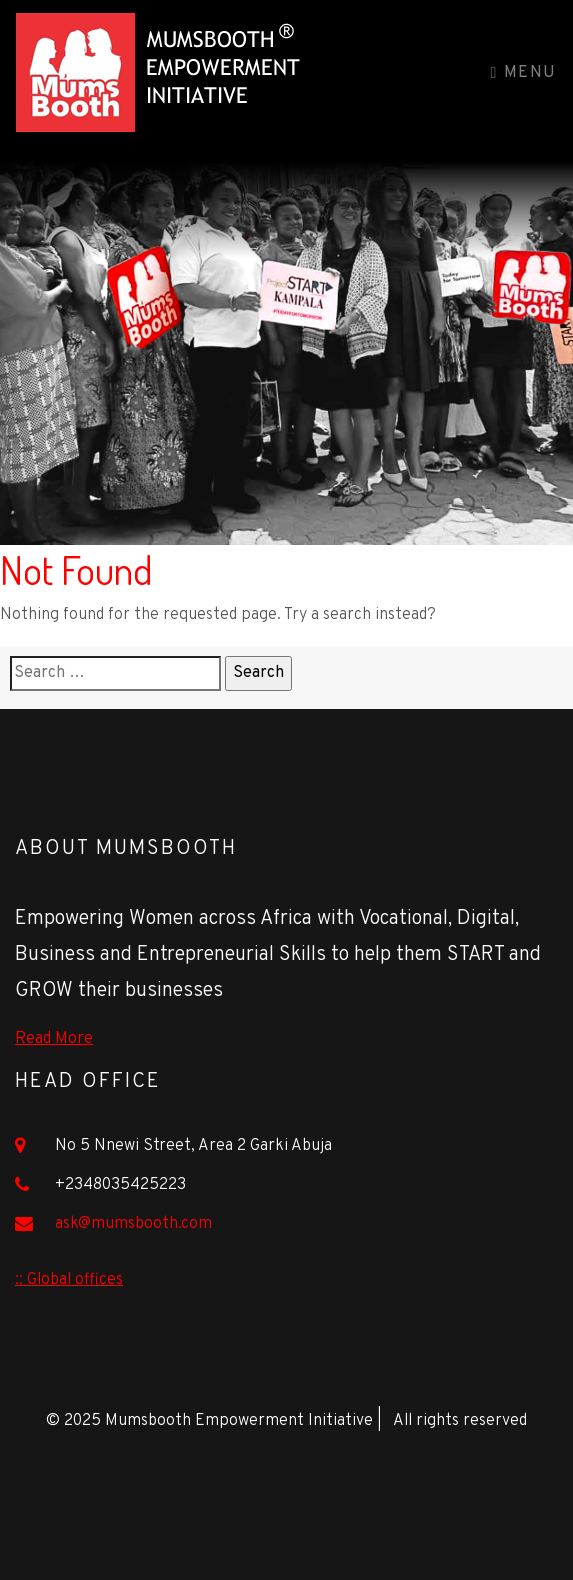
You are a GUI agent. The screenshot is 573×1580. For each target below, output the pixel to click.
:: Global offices (69, 1280)
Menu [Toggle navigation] (524, 73)
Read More (54, 1039)
